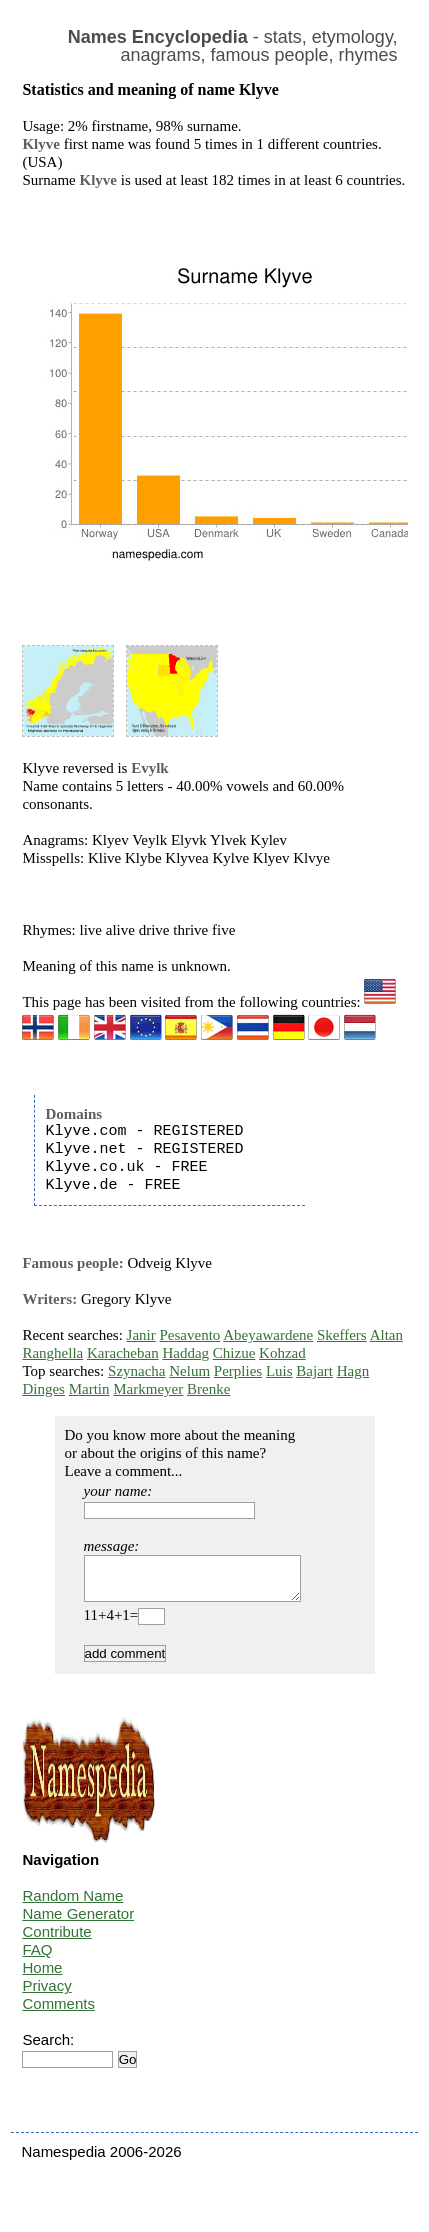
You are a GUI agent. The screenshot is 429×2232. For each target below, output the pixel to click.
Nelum (189, 1371)
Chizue (234, 1353)
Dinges (43, 1389)
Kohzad (282, 1353)
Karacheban (123, 1353)
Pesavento (190, 1335)
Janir (141, 1335)
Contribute (56, 1940)
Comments (58, 2012)
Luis (279, 1371)
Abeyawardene (268, 1335)
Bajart (314, 1371)
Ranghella (52, 1353)
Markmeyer (148, 1389)
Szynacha (136, 1371)
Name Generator (78, 1922)
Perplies (238, 1371)
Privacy (46, 1994)
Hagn (353, 1371)
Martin (89, 1389)
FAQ (37, 1958)
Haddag (185, 1353)
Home (42, 1976)
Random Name (72, 1904)
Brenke (208, 1389)
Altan (386, 1335)
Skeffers (342, 1335)
